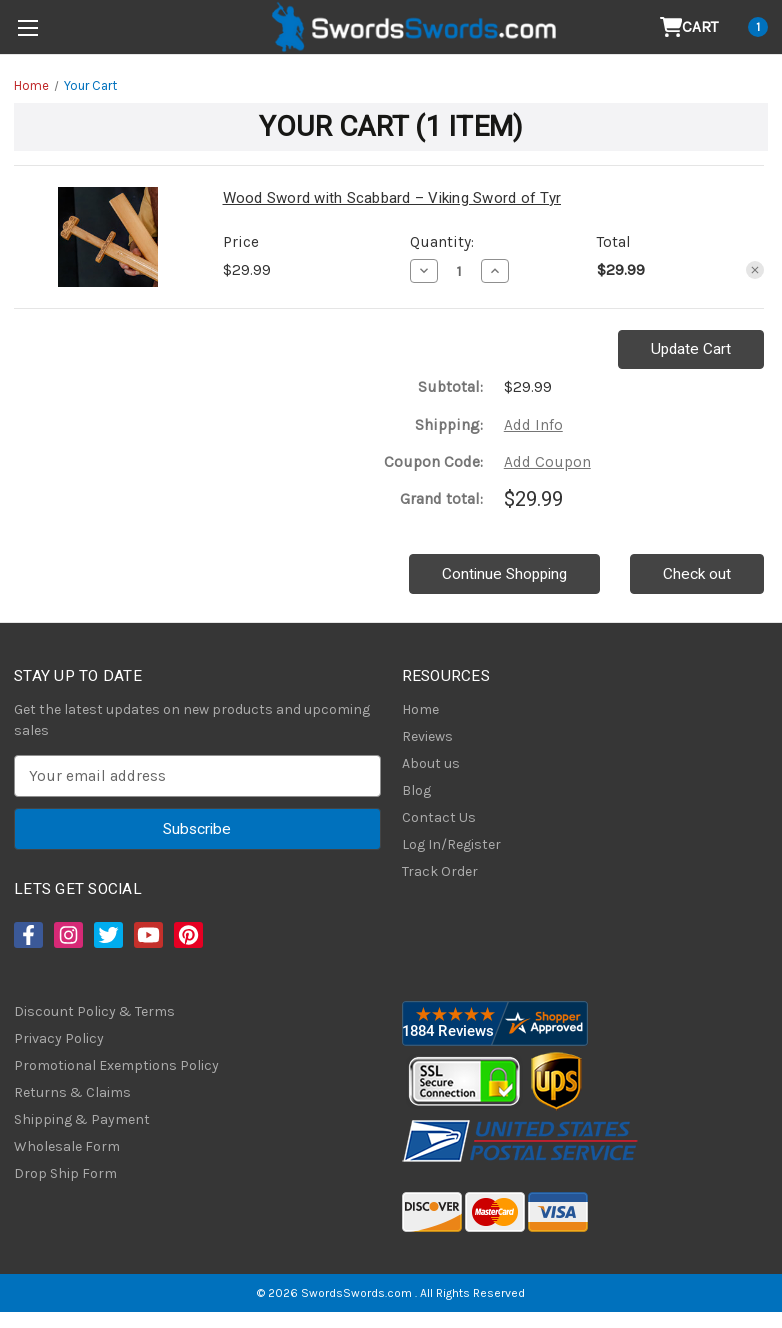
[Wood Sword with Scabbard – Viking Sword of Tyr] (459, 271)
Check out (697, 574)
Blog (416, 790)
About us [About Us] (431, 763)
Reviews (427, 736)
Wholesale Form (67, 1146)
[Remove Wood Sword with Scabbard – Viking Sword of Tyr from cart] (755, 270)
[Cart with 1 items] (714, 27)
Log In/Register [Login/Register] (451, 844)
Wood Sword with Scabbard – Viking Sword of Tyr (392, 198)
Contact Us (439, 817)
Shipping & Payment (82, 1119)
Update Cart (691, 349)
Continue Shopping (504, 574)
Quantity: (442, 242)
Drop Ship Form (65, 1173)
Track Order (440, 871)
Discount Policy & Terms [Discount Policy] (94, 1011)
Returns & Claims (72, 1092)
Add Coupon (547, 462)
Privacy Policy (59, 1038)
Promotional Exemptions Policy (116, 1065)
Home (420, 709)
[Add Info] (533, 425)
